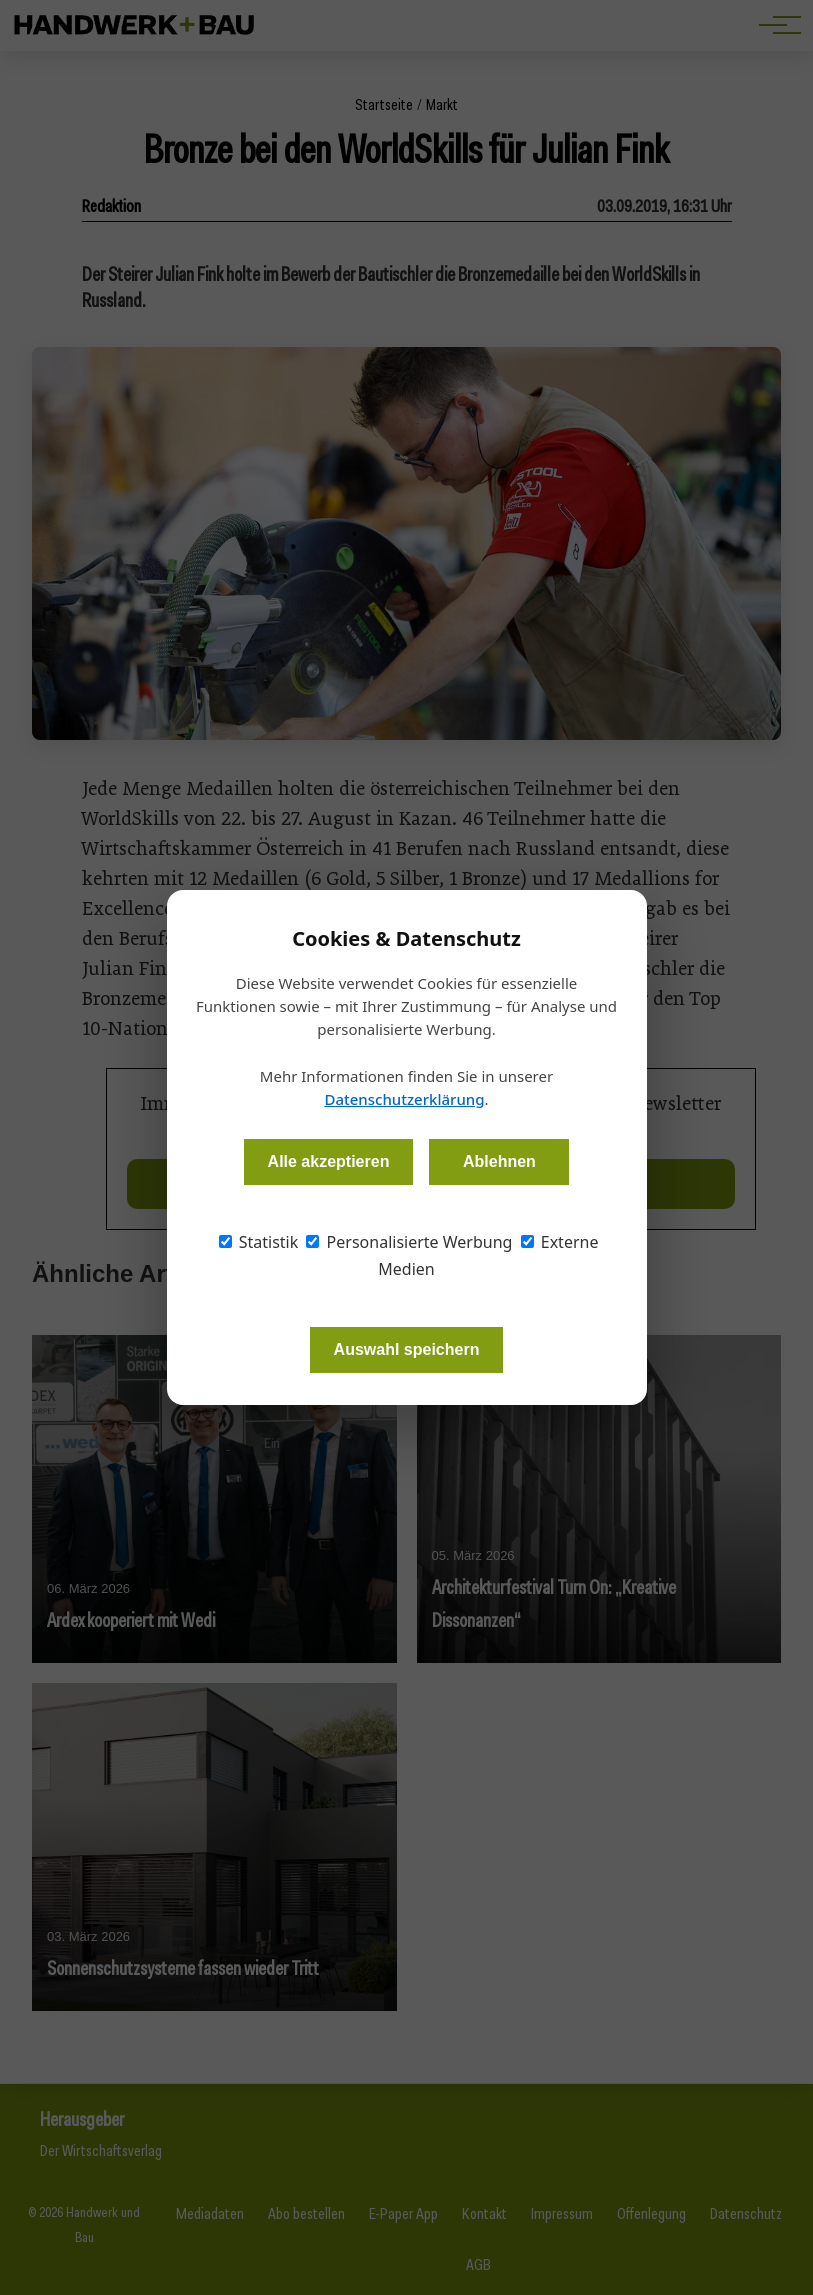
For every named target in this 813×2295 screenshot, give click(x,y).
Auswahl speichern (407, 1349)
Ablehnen (499, 1161)
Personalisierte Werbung (409, 1242)
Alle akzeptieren (329, 1161)
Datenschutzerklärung (404, 1099)
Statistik (259, 1242)
